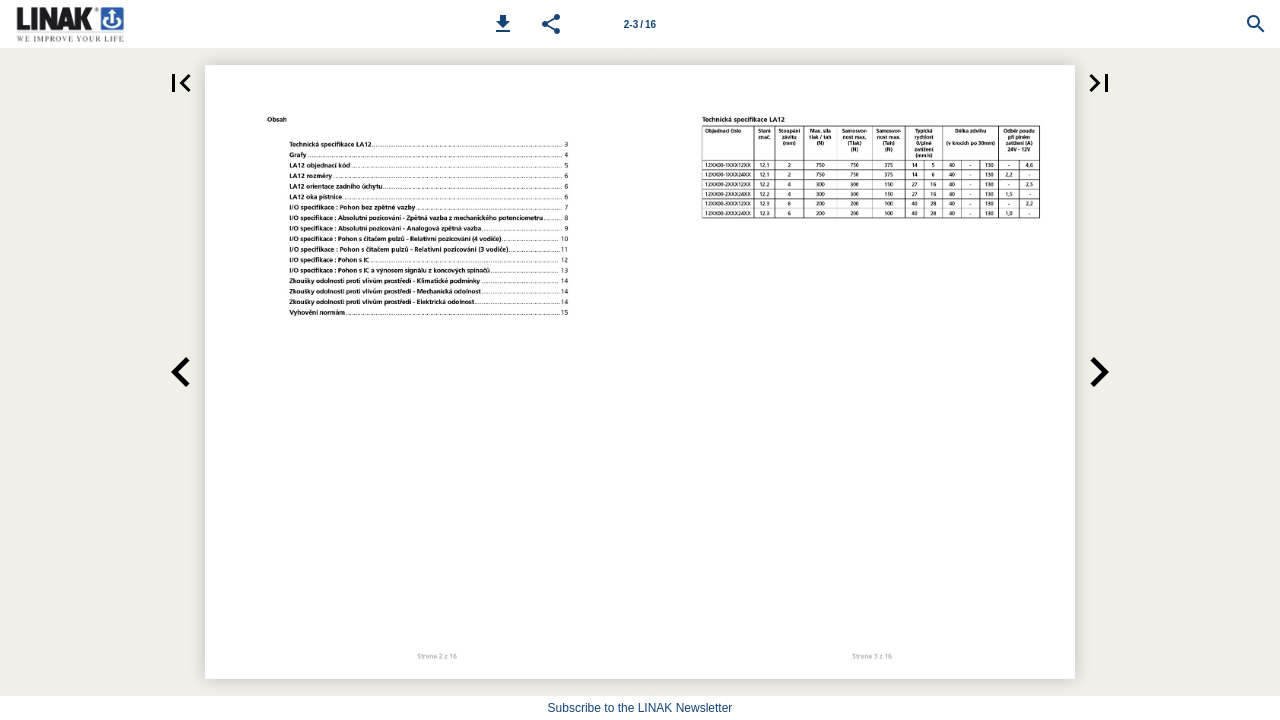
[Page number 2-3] (640, 24)
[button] (503, 24)
